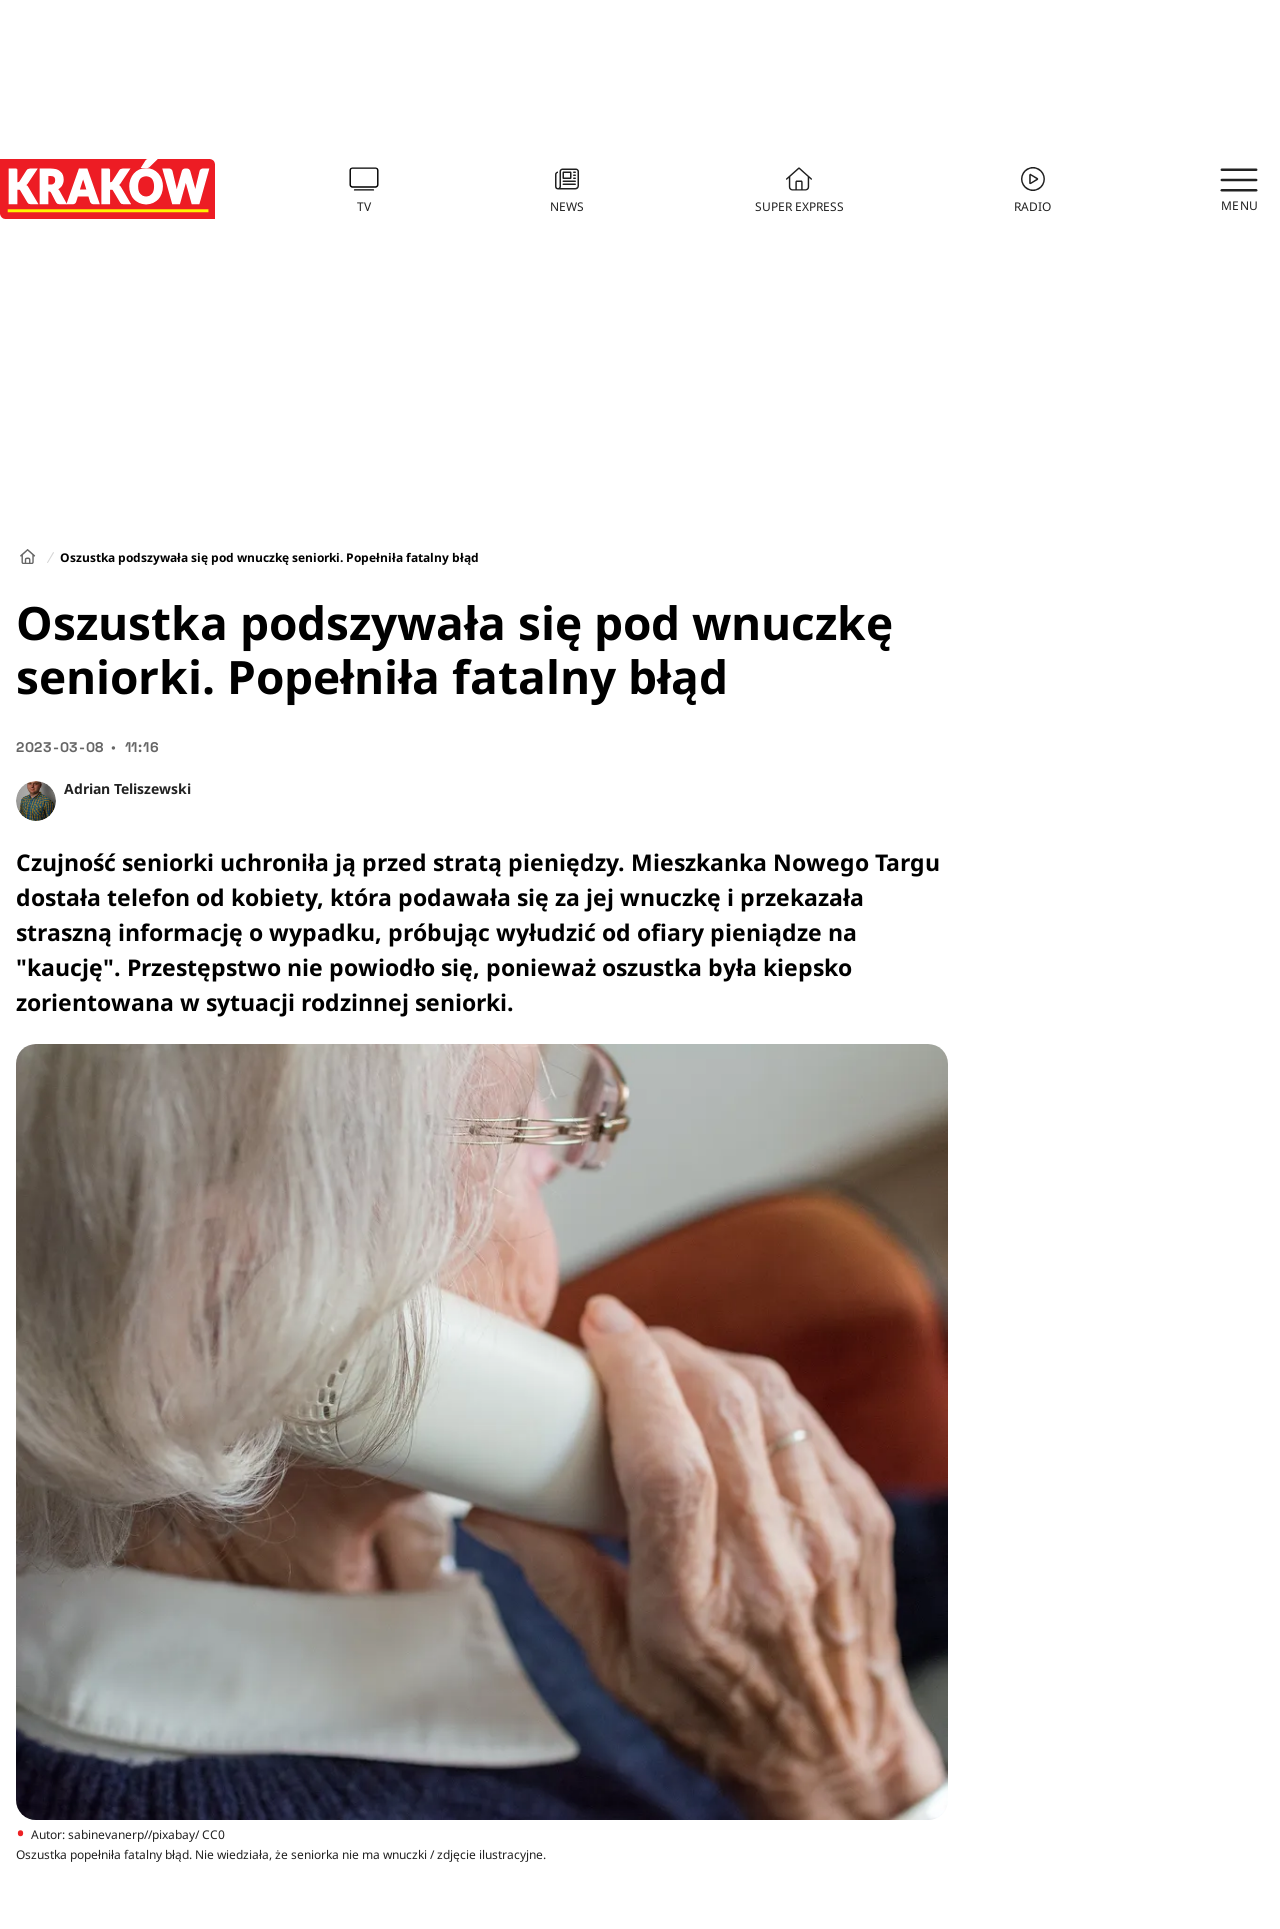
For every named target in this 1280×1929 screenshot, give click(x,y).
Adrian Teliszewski (127, 788)
